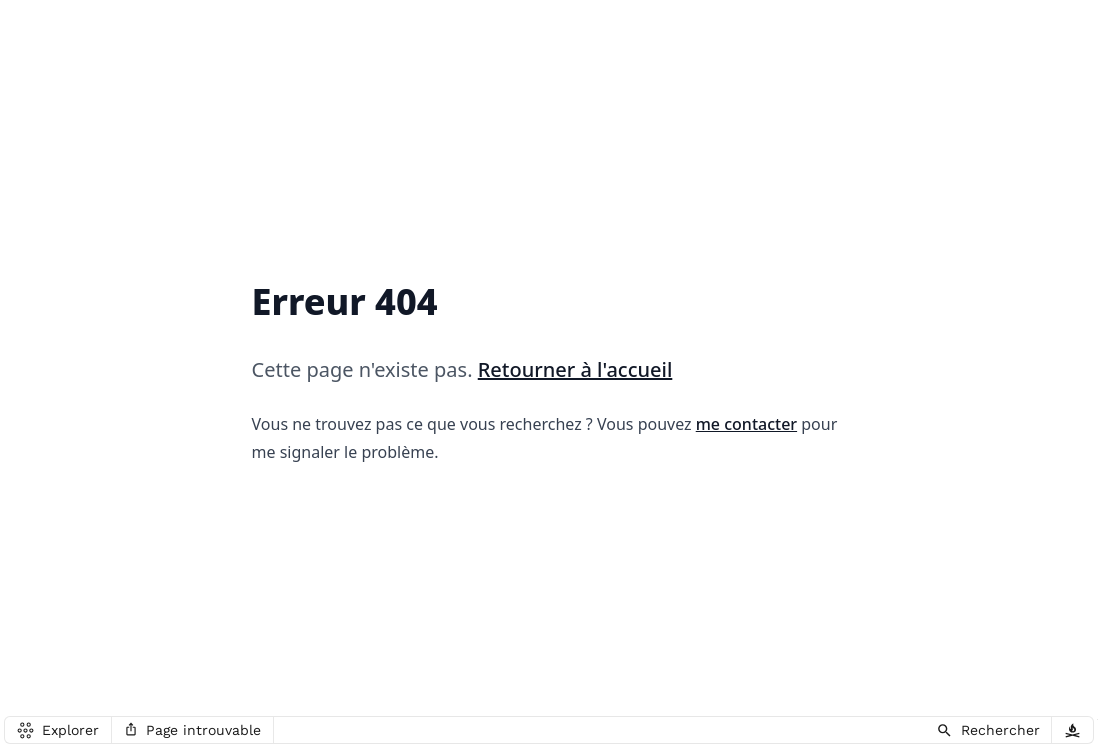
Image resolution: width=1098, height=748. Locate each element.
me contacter (746, 424)
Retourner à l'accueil (575, 369)
